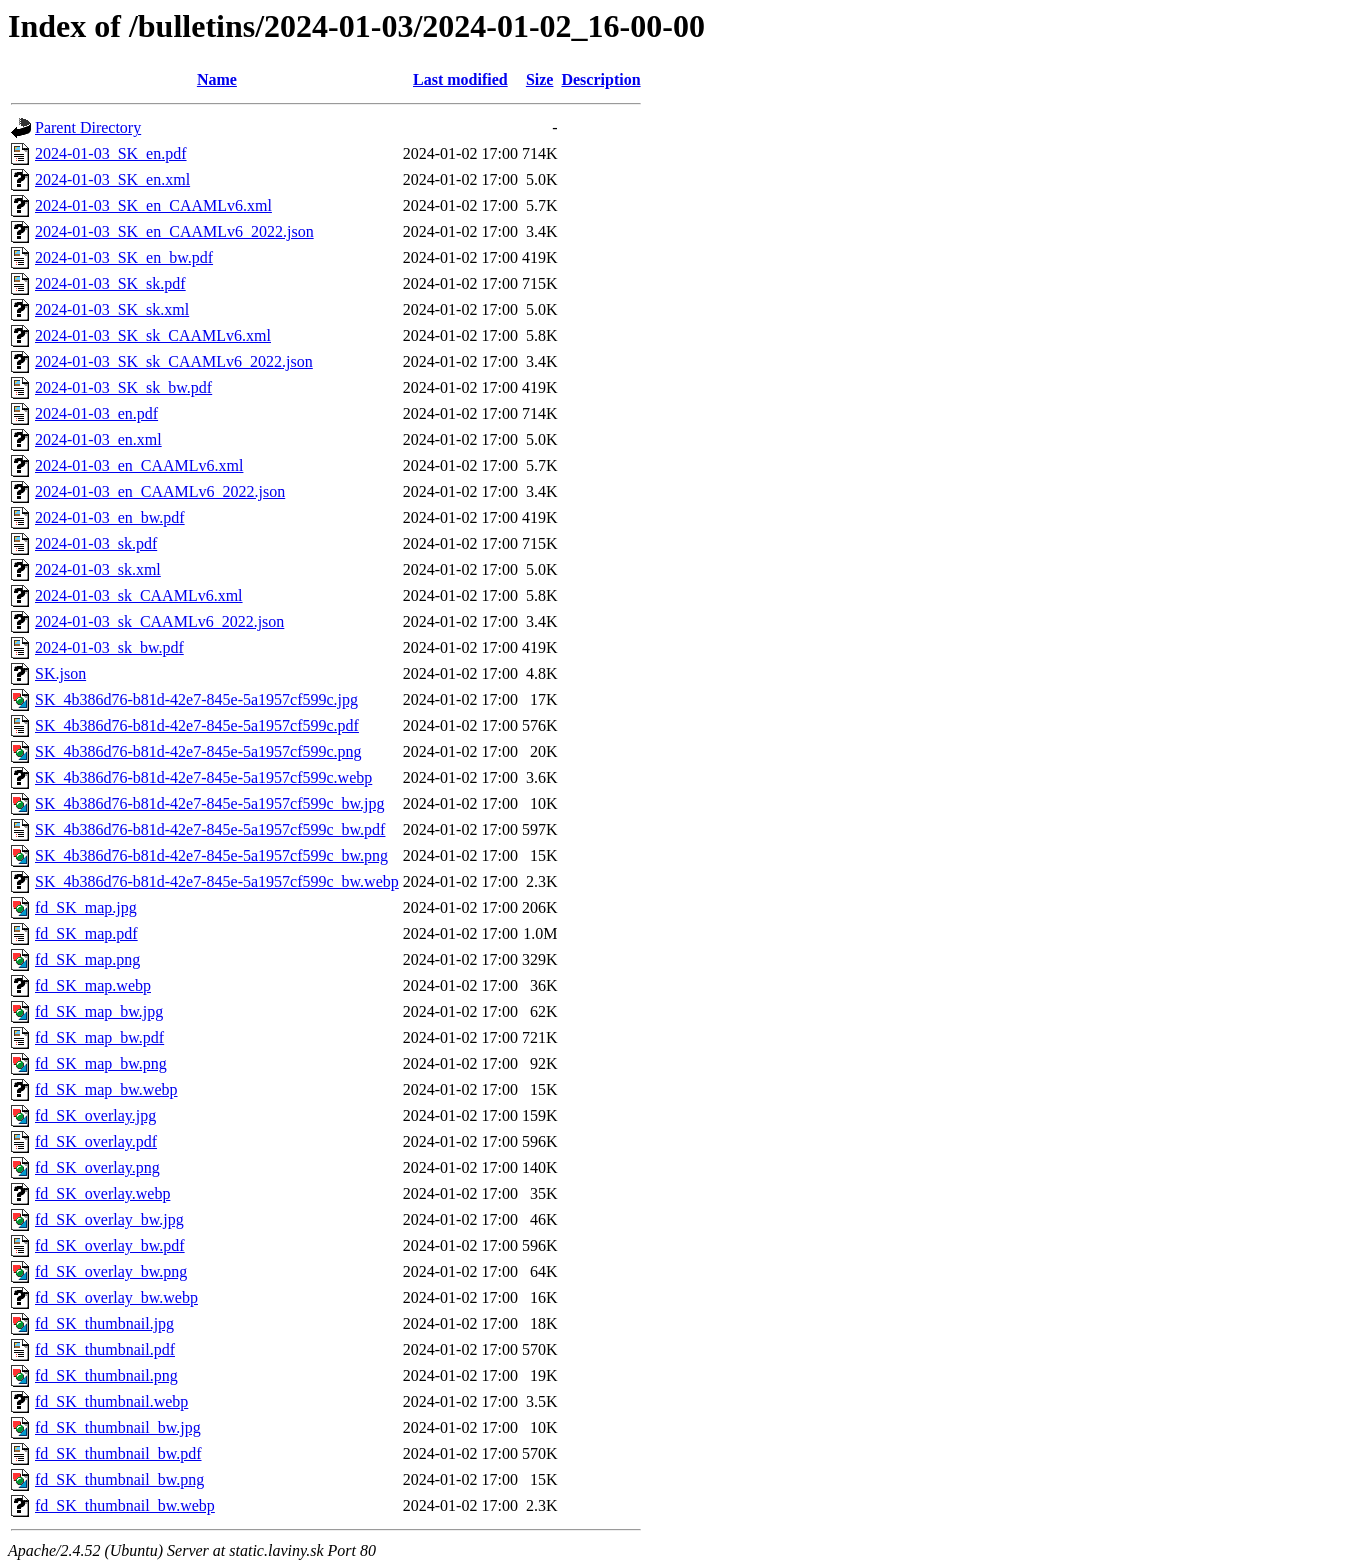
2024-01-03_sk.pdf (96, 543)
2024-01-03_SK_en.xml (112, 179)
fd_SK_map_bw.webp (106, 1089)
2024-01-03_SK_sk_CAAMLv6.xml (153, 335)
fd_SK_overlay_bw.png (111, 1271)
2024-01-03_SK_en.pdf (111, 153)
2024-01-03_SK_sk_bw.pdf (123, 387)
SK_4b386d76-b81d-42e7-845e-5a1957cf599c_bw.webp (217, 881)
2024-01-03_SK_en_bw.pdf (124, 257)
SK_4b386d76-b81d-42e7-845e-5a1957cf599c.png (198, 751)
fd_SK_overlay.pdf (96, 1141)
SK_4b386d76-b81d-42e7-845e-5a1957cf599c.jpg (196, 699)
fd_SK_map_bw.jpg (99, 1011)
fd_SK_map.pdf (86, 933)
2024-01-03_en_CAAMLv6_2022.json (160, 491)
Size (540, 79)
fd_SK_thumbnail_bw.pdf (118, 1453)
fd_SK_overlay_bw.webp (116, 1297)
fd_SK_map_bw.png (101, 1063)
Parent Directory (88, 127)
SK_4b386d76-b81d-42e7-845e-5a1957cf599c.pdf (197, 725)
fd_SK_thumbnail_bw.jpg (118, 1427)
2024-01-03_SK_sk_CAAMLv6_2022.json (174, 361)
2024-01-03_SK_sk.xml (112, 309)
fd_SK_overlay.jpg (95, 1115)
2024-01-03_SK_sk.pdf (110, 283)
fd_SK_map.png (87, 959)
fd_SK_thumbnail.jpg (104, 1323)
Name (217, 79)
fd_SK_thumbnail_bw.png (119, 1479)
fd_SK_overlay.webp (102, 1193)
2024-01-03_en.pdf (96, 413)
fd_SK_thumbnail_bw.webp (125, 1505)
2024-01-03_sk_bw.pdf (109, 647)
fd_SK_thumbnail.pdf (105, 1349)
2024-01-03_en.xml (98, 439)
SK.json (60, 673)
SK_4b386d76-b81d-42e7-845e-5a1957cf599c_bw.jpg (210, 803)
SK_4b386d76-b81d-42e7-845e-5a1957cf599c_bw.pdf (210, 829)
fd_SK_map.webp (93, 985)
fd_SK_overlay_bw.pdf (110, 1245)
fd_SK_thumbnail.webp (111, 1401)
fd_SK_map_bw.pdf (99, 1037)
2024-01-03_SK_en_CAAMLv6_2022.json (174, 231)
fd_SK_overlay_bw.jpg (109, 1219)
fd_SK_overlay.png (97, 1167)
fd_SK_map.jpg (86, 907)
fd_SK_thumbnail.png (106, 1375)
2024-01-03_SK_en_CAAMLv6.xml (153, 205)
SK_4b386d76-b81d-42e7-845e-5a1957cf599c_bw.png (211, 855)
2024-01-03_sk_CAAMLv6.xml (139, 595)
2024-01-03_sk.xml (98, 569)
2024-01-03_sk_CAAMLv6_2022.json (159, 621)
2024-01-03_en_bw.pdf (110, 517)
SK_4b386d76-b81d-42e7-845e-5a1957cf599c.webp (203, 777)
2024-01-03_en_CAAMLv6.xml (139, 465)
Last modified (460, 79)
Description (600, 79)
